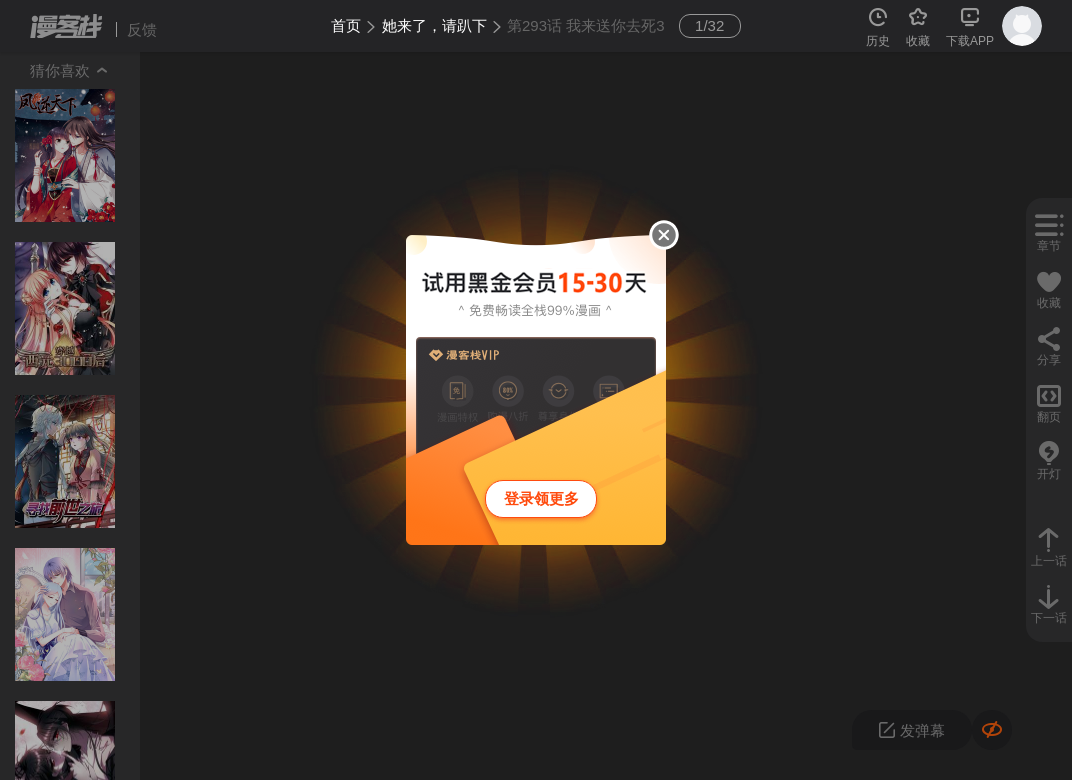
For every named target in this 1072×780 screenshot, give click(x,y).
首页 (346, 25)
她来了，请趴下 (434, 25)
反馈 (142, 29)
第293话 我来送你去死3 (586, 25)
